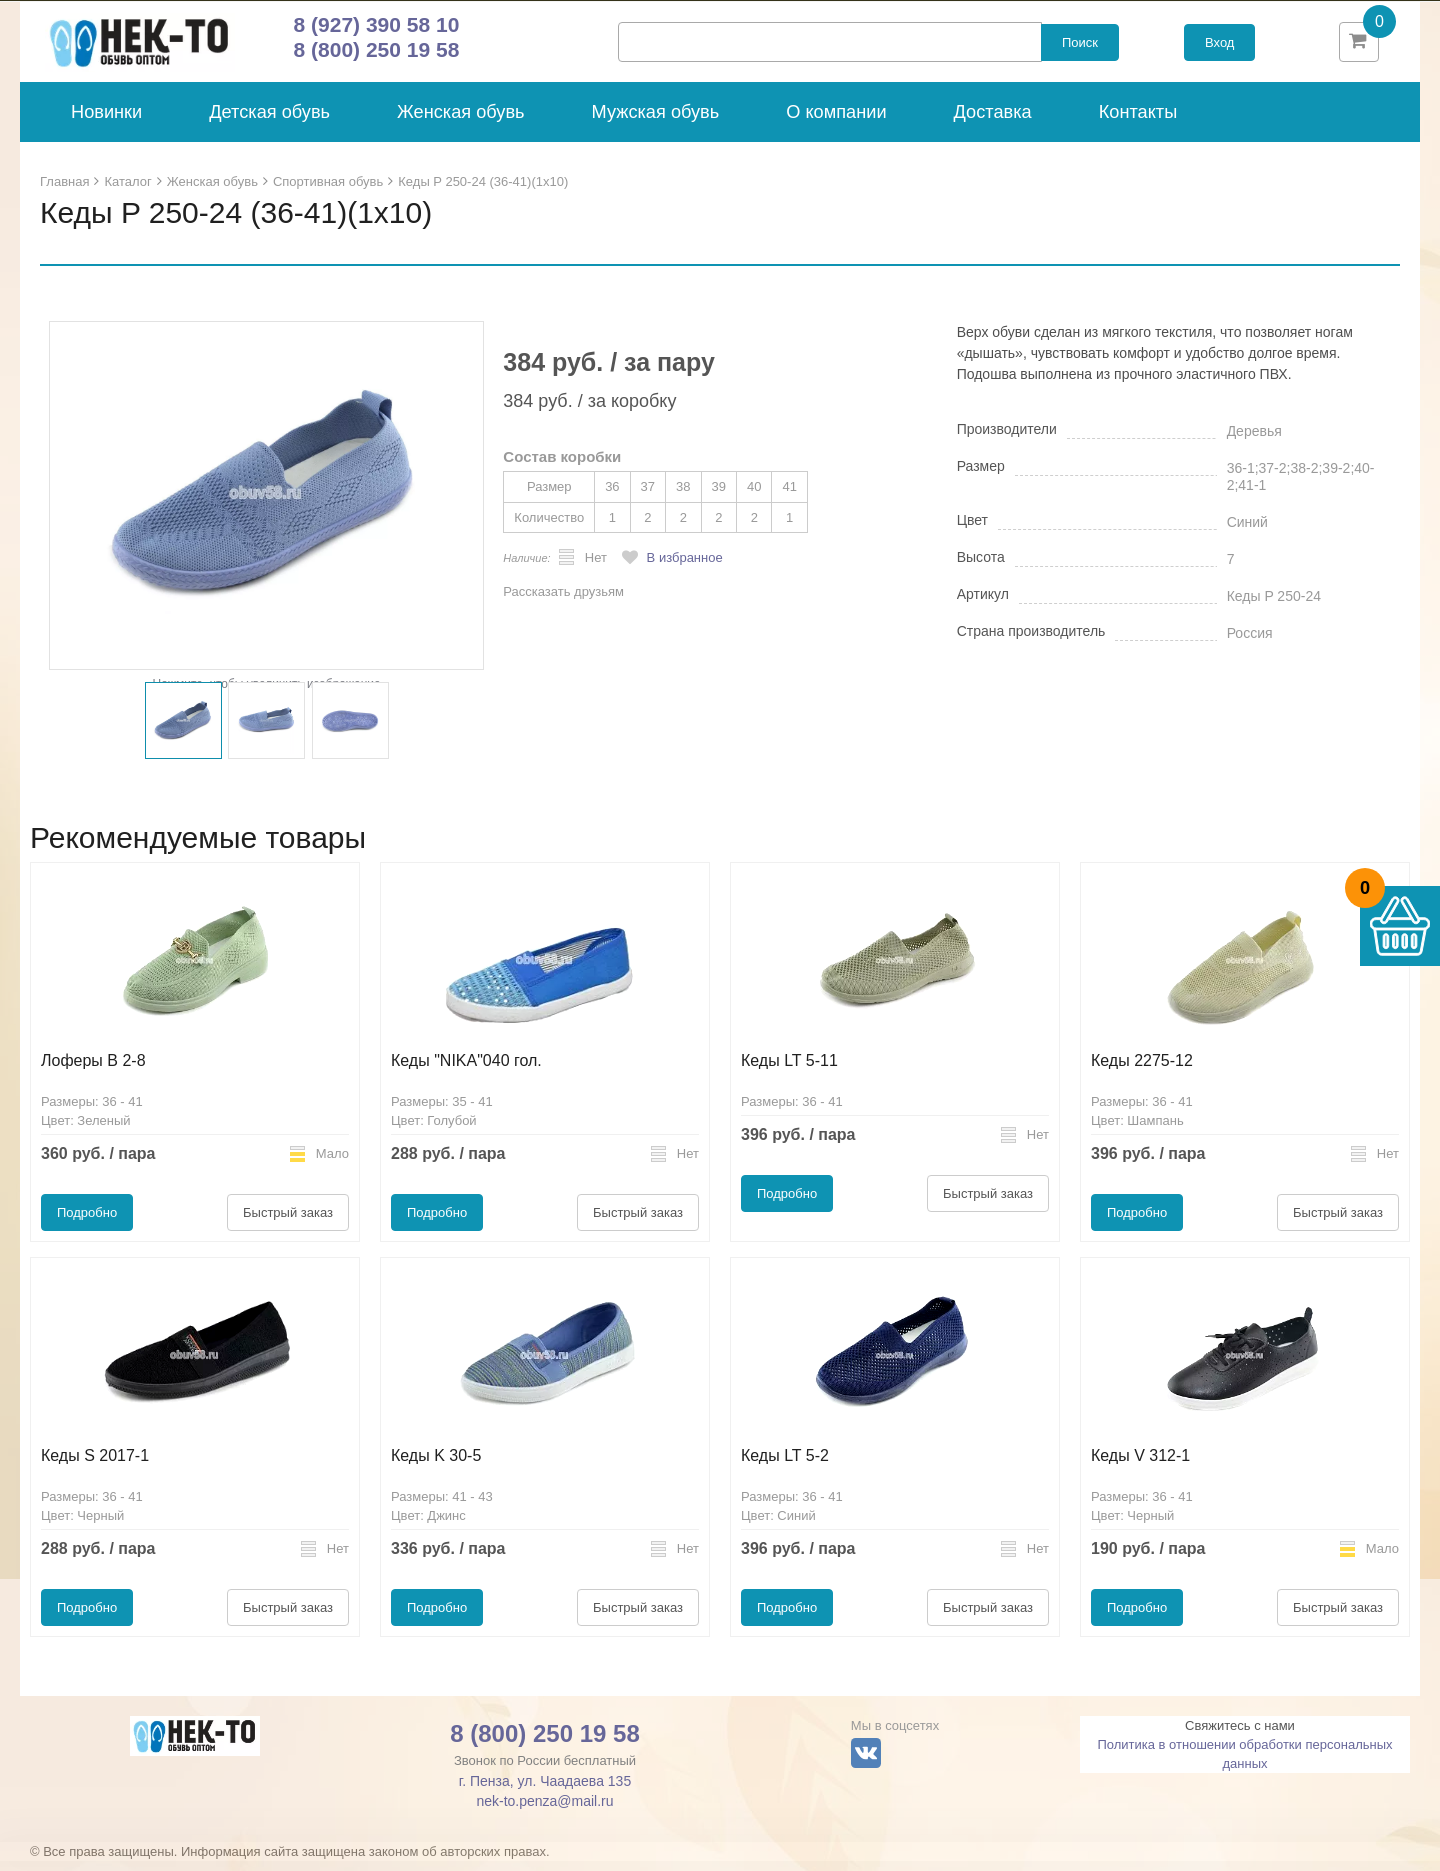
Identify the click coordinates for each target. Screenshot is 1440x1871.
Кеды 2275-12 (1142, 1070)
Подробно (87, 1222)
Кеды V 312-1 (1140, 1465)
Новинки (106, 122)
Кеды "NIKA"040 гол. (466, 1070)
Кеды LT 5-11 (789, 1070)
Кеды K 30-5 (436, 1465)
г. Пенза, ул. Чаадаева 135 (545, 1791)
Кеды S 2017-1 (95, 1465)
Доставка (993, 122)
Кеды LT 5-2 (785, 1465)
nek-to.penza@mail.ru (544, 1811)
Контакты (1138, 122)
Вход (1219, 47)
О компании (836, 122)
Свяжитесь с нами (1240, 1735)
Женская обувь (461, 122)
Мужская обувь (656, 122)
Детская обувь (269, 122)
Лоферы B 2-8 (93, 1070)
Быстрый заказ (288, 1222)
